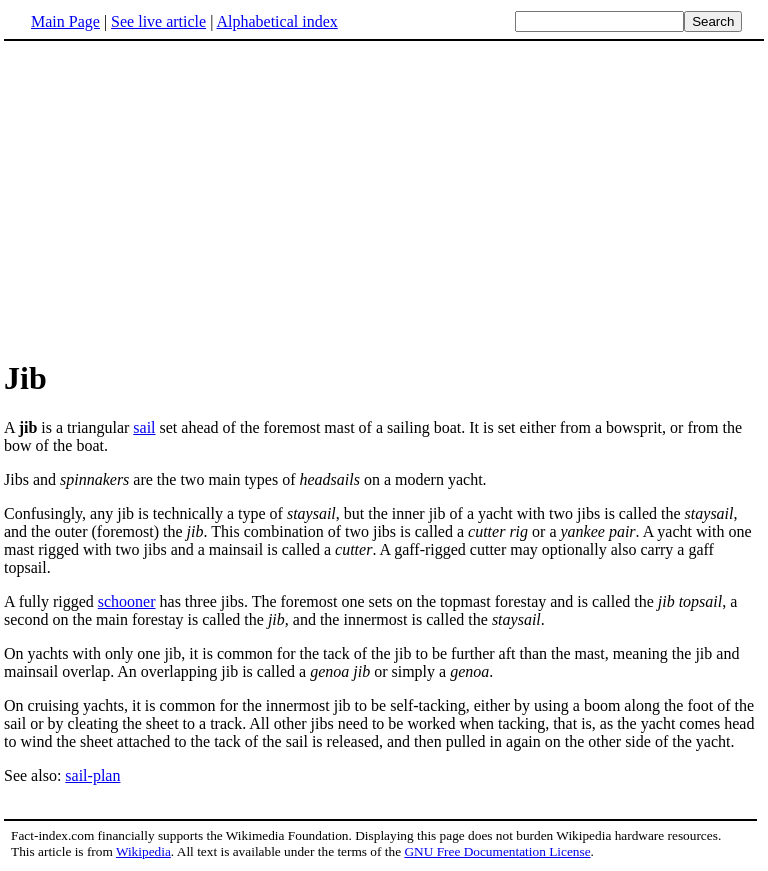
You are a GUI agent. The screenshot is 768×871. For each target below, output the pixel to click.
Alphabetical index (276, 21)
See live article (158, 21)
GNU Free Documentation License (497, 851)
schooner (127, 601)
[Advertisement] (384, 199)
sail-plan (92, 775)
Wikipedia (143, 851)
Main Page (65, 21)
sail (144, 427)
